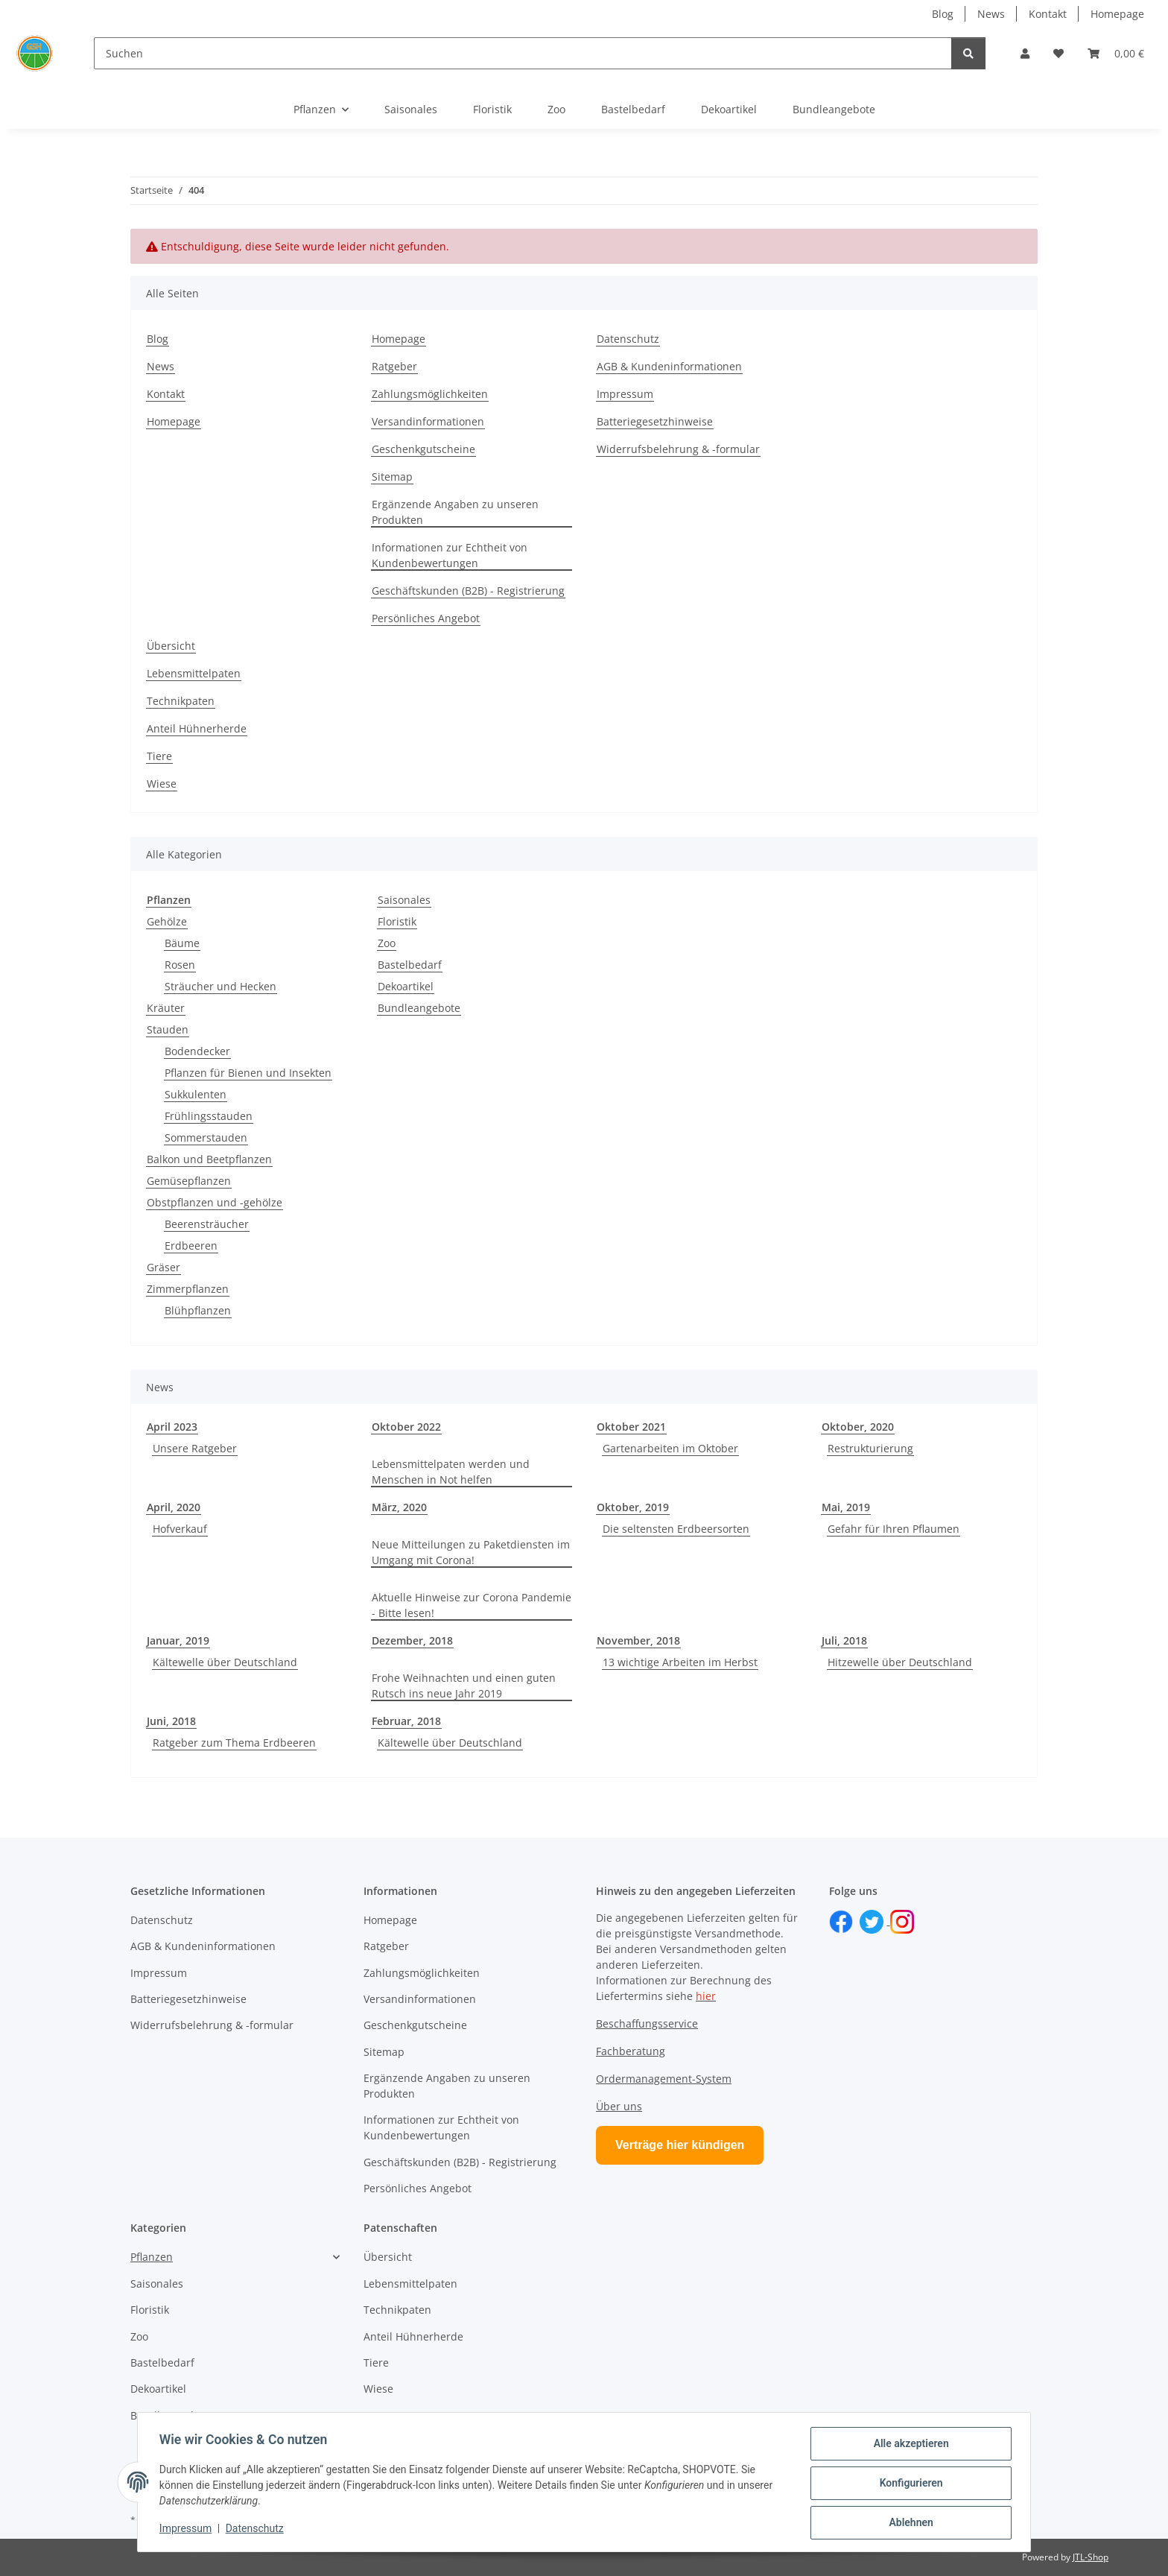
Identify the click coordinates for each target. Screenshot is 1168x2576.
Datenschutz (257, 2530)
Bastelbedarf (410, 965)
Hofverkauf (180, 1529)
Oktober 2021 (631, 1427)
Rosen (180, 965)
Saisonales (404, 900)
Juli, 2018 (844, 1640)
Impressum (188, 2530)
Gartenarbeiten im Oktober (670, 1448)
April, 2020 (173, 1507)
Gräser (163, 1267)
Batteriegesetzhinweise (655, 421)
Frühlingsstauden (209, 1116)
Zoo (387, 943)
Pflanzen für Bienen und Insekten (248, 1073)
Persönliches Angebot (426, 618)
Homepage (1117, 14)
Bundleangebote (419, 1008)
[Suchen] (523, 53)
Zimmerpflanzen (188, 1289)
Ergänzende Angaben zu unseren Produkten (455, 512)
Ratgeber (394, 366)
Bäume (182, 943)
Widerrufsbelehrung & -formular (678, 449)
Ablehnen (908, 2523)
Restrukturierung (870, 1448)
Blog (942, 14)
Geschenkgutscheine (423, 449)
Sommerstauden (206, 1137)
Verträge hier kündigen (679, 2145)
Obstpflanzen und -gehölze (214, 1202)
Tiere (159, 756)
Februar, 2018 (406, 1721)
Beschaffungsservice (647, 2023)
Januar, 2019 (178, 1640)
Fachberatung (630, 2051)
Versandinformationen (428, 421)
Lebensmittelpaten (194, 673)
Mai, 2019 (846, 1507)
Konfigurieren (908, 2484)
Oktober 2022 (406, 1427)
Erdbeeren (191, 1245)
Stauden (167, 1029)
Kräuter (166, 1008)
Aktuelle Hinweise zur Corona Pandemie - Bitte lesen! (471, 1605)
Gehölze (167, 921)
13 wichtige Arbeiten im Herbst (680, 1662)
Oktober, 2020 (858, 1427)
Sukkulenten (195, 1094)
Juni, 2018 (171, 1721)
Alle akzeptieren (908, 2446)
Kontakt (1048, 14)
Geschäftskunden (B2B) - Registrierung (468, 590)
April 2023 (172, 1427)
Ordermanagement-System (663, 2079)
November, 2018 (638, 1640)
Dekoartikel (406, 986)
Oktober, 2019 (633, 1507)
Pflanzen (151, 2257)
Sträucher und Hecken (220, 986)
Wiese (162, 783)
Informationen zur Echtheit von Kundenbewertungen (449, 555)
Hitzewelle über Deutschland (900, 1662)
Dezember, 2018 (412, 1640)
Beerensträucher (207, 1224)
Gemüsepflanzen (189, 1181)
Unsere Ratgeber (195, 1448)
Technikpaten (181, 701)
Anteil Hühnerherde (197, 728)
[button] (1025, 53)
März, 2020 (399, 1507)
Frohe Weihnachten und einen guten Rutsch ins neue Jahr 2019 (464, 1685)
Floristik (397, 921)
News (991, 14)
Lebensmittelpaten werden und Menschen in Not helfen (451, 1472)
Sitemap (392, 476)
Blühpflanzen (198, 1310)
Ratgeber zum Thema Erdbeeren (234, 1742)
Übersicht (171, 646)
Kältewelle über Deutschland (225, 1662)
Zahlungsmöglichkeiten (430, 394)
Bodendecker (197, 1051)
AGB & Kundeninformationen (669, 366)
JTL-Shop (1090, 2557)
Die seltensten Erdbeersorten (676, 1529)
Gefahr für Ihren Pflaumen (893, 1529)
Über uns (619, 2106)
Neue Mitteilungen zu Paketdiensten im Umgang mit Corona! (471, 1552)
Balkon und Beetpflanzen (209, 1159)
